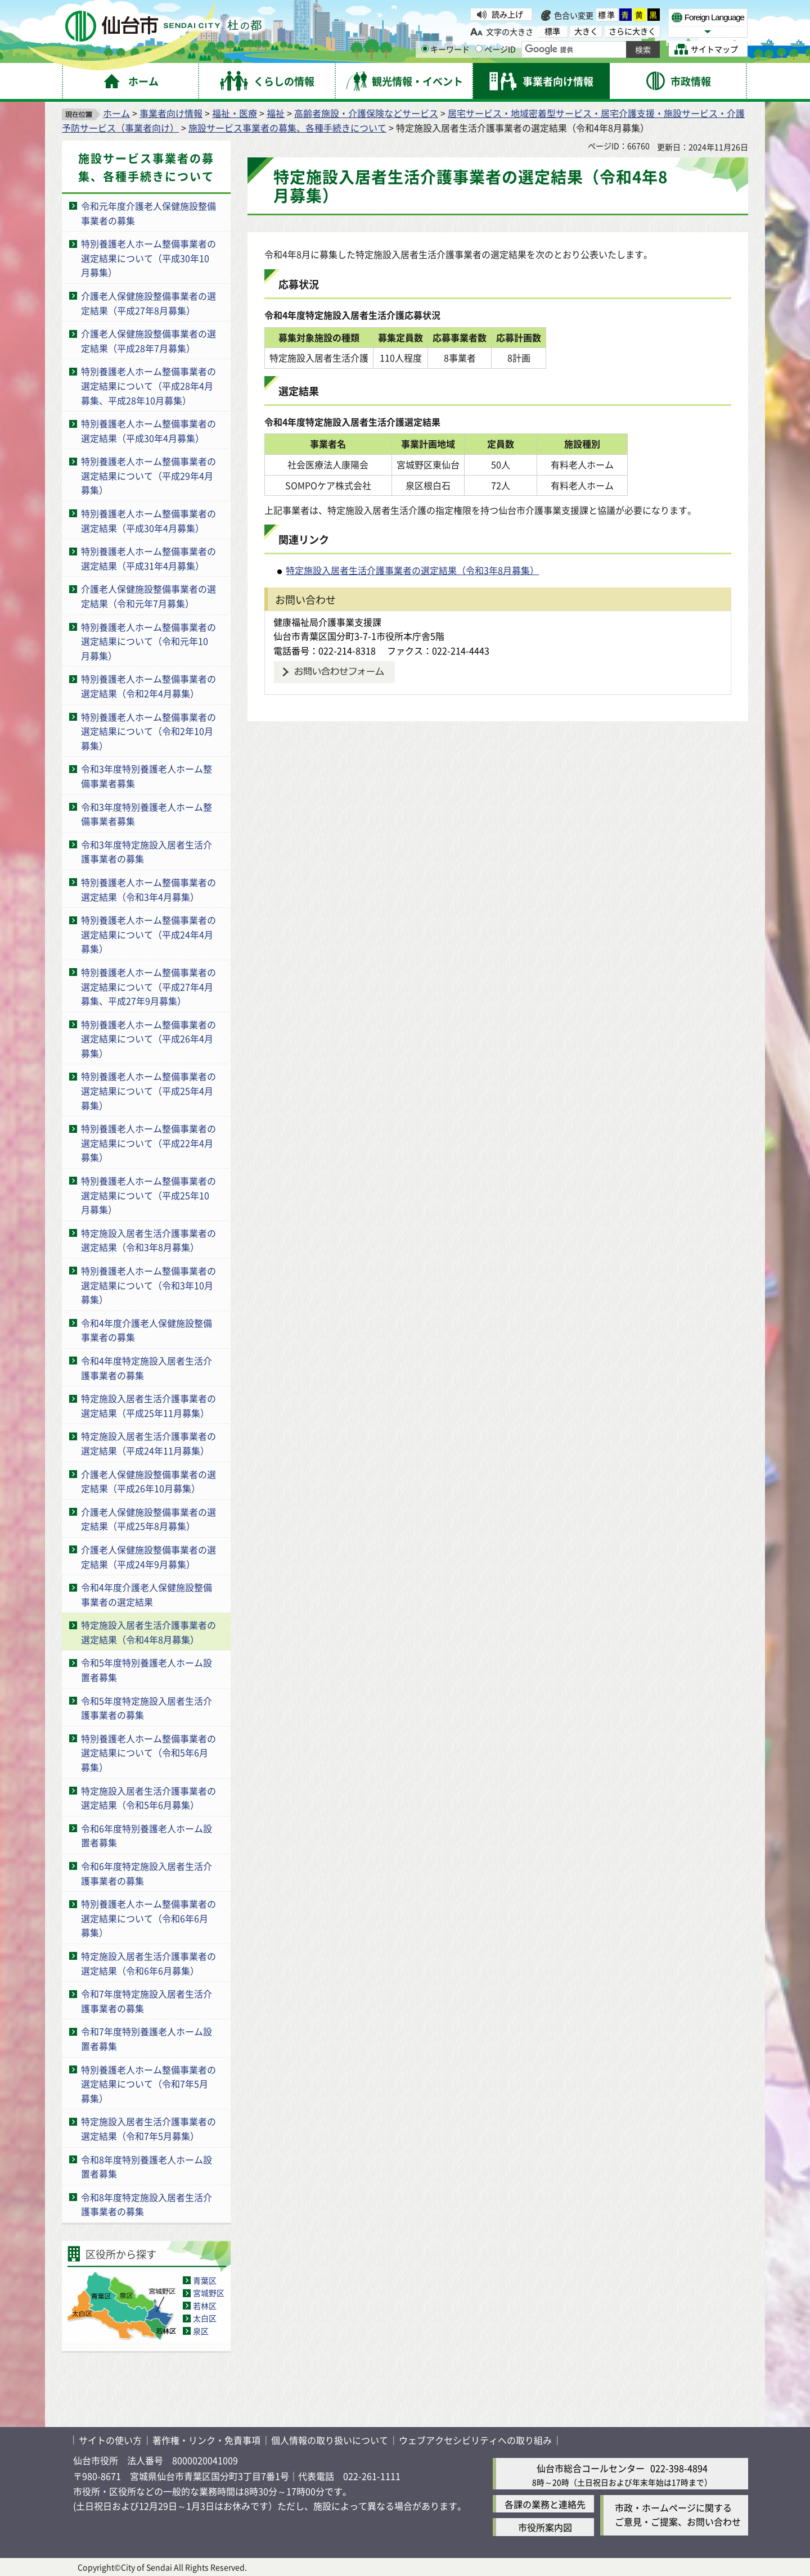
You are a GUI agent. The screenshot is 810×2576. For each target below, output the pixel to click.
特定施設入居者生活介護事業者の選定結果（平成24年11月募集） (148, 1443)
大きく (586, 31)
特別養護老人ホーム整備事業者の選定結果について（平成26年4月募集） (148, 1039)
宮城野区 (208, 2292)
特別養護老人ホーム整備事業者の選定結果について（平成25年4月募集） (148, 1090)
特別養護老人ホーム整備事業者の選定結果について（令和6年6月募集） (148, 1918)
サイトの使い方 (110, 2440)
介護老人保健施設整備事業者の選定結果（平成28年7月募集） (148, 341)
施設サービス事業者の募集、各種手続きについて (287, 127)
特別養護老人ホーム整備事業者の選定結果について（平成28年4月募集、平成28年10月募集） (148, 385)
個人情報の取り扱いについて (329, 2440)
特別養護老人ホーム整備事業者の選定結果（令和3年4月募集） (148, 889)
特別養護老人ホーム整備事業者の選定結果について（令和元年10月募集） (148, 641)
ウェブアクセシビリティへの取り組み (475, 2440)
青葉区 (205, 2280)
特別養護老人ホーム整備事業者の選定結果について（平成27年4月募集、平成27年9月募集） (148, 986)
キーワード (445, 49)
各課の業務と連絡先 (545, 2504)
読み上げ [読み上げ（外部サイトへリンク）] (507, 14)
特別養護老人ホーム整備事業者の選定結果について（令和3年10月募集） (148, 1285)
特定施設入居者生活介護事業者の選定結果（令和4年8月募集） (148, 1632)
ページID (495, 49)
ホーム (116, 113)
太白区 (205, 2318)
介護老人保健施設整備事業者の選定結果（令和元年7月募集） (148, 596)
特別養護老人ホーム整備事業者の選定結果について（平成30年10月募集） (148, 258)
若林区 (205, 2305)
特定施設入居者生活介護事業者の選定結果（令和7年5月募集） (148, 2128)
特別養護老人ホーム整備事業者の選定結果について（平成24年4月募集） (148, 934)
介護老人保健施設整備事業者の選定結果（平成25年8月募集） (148, 1519)
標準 (607, 14)
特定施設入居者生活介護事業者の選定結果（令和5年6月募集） (148, 1798)
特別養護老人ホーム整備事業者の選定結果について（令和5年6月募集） (148, 1753)
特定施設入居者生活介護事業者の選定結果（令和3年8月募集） (148, 1240)
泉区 (201, 2331)
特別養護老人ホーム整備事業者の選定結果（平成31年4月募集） (148, 558)
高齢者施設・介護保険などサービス (366, 113)
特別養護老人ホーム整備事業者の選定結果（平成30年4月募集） (148, 431)
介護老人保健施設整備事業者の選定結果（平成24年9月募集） (148, 1557)
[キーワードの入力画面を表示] (425, 48)
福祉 (276, 113)
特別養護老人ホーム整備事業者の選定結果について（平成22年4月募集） (148, 1143)
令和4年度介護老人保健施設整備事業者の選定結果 (146, 1594)
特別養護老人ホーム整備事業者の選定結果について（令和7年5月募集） (148, 2084)
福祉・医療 (234, 113)
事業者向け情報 (171, 113)
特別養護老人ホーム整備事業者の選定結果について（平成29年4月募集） (148, 475)
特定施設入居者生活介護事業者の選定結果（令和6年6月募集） (148, 1963)
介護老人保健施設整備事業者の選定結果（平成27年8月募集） (148, 303)
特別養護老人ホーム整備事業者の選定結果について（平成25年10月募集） (148, 1195)
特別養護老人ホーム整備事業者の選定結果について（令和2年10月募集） (148, 731)
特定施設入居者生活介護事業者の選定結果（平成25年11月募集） (148, 1405)
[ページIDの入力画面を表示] (479, 48)
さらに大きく (632, 31)
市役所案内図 (545, 2527)
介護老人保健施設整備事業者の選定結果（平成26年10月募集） (148, 1481)
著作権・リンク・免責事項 (206, 2440)
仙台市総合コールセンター (591, 2468)
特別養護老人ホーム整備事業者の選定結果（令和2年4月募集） (148, 686)
